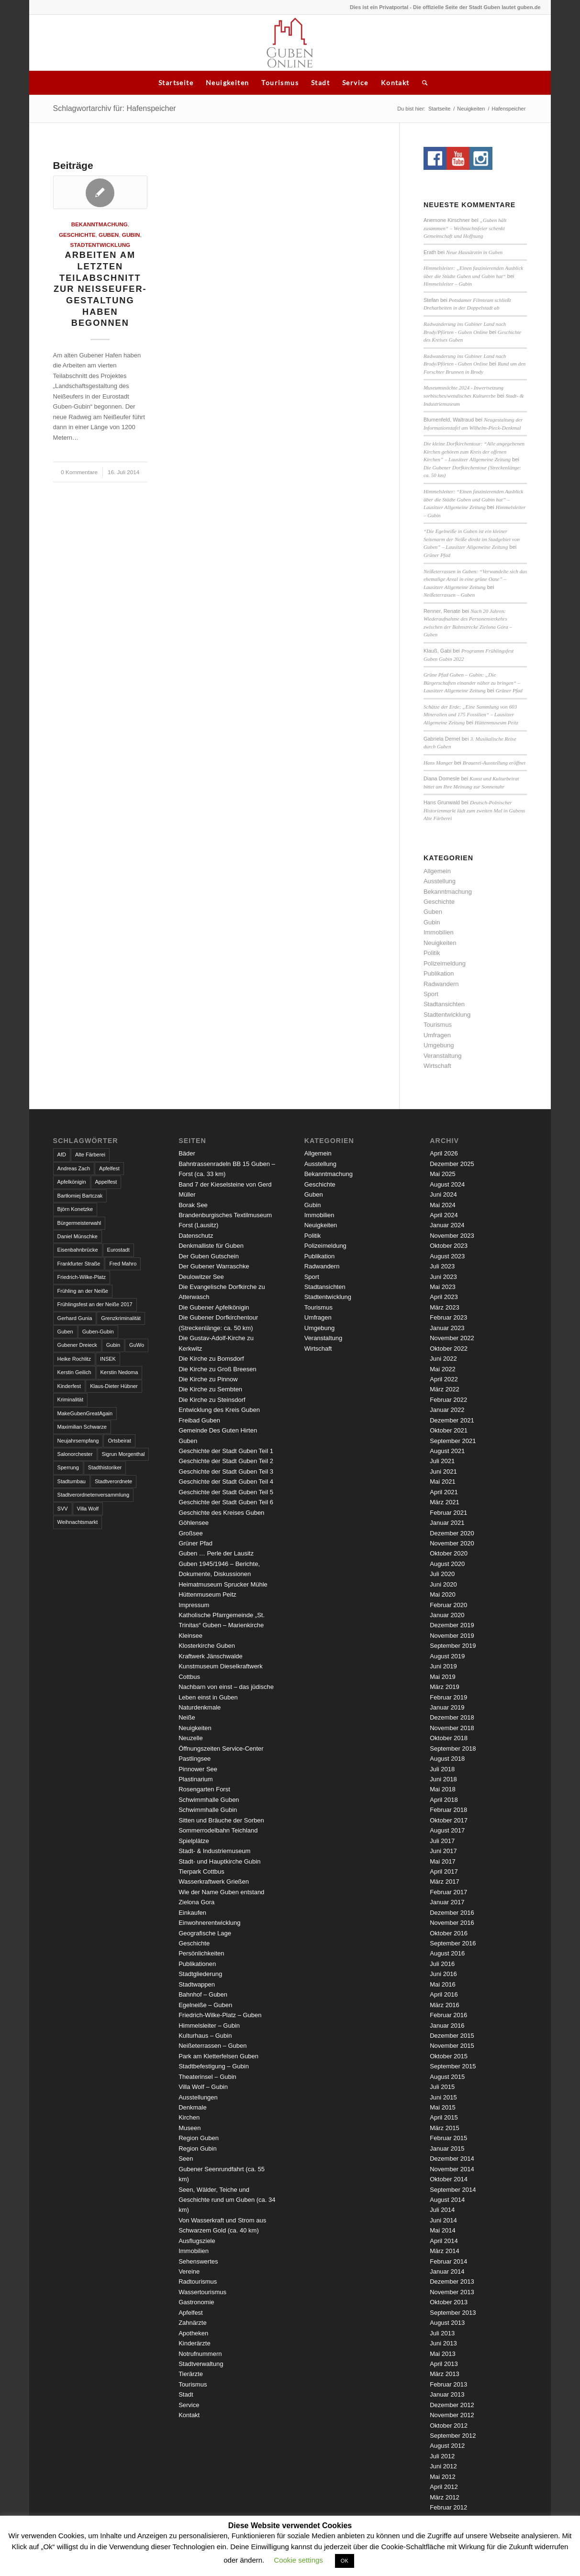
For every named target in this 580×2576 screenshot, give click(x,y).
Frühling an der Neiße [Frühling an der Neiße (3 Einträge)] (82, 1291)
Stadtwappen (196, 1984)
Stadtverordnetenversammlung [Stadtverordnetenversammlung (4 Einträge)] (93, 1495)
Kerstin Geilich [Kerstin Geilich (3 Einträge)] (74, 1372)
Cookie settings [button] (298, 2560)
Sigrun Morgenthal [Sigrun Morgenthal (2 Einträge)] (123, 1454)
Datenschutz (195, 1235)
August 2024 (447, 1184)
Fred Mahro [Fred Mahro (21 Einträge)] (122, 1263)
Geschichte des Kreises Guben (221, 1512)
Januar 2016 (447, 2025)
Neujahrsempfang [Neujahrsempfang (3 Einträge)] (78, 1440)
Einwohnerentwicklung (209, 1922)
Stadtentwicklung (100, 245)
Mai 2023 (442, 1286)
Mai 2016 (442, 1984)
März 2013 (444, 2373)
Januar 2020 (447, 1615)
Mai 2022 (442, 1369)
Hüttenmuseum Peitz (496, 722)
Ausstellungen (198, 2097)
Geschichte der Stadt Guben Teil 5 (225, 1492)
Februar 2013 (448, 2384)
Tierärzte (190, 2373)
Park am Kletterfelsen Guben (218, 2056)
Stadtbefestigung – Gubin (213, 2066)
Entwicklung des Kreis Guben (219, 1409)
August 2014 (447, 2199)
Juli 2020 (442, 1573)
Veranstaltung (443, 1055)
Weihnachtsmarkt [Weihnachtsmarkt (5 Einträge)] (77, 1522)
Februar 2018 (448, 1809)
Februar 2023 (448, 1317)
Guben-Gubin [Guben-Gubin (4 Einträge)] (98, 1331)
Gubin (131, 235)
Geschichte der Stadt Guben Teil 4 (225, 1481)
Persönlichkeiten (201, 1953)
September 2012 (453, 2435)
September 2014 (453, 2189)
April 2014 (444, 2240)
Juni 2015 (443, 2097)
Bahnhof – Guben (202, 1994)
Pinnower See (197, 1769)
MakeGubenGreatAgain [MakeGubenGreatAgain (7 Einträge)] (85, 1413)
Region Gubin (197, 2148)
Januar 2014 (447, 2271)
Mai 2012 (442, 2476)
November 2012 (452, 2415)
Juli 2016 (442, 1963)
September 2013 (453, 2312)
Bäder (186, 1153)
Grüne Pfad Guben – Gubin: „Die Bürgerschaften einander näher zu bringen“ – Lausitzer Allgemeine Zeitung (472, 682)
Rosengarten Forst (204, 1789)
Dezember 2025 (452, 1163)
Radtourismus (197, 2281)
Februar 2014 (448, 2261)
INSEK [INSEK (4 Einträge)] (108, 1359)
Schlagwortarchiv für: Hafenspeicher (114, 108)
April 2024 (444, 1215)
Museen (189, 2128)
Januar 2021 (447, 1522)
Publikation (439, 973)
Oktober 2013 (449, 2302)
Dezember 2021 (452, 1420)
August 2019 (447, 1656)
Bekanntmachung (99, 224)
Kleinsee (190, 1635)
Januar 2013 (447, 2394)
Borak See (193, 1205)
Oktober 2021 (449, 1430)
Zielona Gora (196, 1902)
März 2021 (444, 1502)
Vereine (189, 2271)
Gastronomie (196, 2302)
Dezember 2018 (452, 1717)
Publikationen (197, 1963)
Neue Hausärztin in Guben (474, 252)
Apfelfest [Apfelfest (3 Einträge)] (109, 1168)
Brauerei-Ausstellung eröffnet (494, 763)
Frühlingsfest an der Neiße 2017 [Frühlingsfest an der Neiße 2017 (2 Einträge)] (95, 1304)
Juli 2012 (442, 2456)
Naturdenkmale (199, 1707)
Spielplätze (193, 1840)
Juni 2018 (443, 1779)
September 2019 (453, 1645)
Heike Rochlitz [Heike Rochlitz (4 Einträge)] (74, 1359)
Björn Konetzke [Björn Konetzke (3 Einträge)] (75, 1209)
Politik (432, 952)
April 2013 (444, 2363)
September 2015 (453, 2066)
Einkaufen (192, 1912)
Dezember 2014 (452, 2158)
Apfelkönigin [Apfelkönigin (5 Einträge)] (71, 1182)
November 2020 (452, 1543)
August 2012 (447, 2445)
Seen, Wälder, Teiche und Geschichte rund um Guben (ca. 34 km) (226, 2200)
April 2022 (444, 1379)
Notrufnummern (200, 2353)
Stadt (320, 82)
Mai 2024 (442, 1205)
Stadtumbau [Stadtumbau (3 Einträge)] (71, 1481)
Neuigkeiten (227, 82)
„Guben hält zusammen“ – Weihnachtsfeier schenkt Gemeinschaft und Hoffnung (465, 228)
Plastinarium (195, 1779)
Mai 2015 (442, 2107)
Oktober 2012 (449, 2425)
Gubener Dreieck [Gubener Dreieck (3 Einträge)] (77, 1345)
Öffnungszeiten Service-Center (221, 1748)
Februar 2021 (448, 1512)
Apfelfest (190, 2312)
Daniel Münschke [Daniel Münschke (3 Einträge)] (77, 1236)
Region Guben (198, 2138)
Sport (431, 994)
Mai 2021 (442, 1481)
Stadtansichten (444, 1004)
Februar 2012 (448, 2507)
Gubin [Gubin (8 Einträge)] (113, 1345)
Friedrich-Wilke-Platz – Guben (219, 2015)
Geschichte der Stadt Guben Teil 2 (225, 1461)
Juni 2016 (443, 1973)
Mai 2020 (442, 1594)
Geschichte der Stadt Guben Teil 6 (225, 1502)
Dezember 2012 (452, 2405)
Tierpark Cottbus (201, 1871)
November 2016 (452, 1922)
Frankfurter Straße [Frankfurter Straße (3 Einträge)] (78, 1263)
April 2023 (444, 1296)
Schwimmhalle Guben (208, 1799)
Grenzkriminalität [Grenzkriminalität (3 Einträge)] (121, 1318)
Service (355, 82)
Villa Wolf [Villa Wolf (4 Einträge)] (88, 1508)
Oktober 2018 (449, 1738)
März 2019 (444, 1686)
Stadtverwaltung (200, 2363)
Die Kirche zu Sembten (210, 1389)
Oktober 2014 (449, 2179)
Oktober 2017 (449, 1820)
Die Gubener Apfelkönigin (213, 1307)
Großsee (190, 1533)
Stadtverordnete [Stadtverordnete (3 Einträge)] (113, 1481)
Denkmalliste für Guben (211, 1245)
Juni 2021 (443, 1471)
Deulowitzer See (201, 1276)
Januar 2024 (447, 1225)
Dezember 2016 (452, 1912)
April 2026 (444, 1153)
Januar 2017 (447, 1902)
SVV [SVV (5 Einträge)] (62, 1508)
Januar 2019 (447, 1707)
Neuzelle (190, 1738)
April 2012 (444, 2486)
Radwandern (441, 984)
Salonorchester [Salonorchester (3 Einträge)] (75, 1454)
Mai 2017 (442, 1861)
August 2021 (447, 1451)
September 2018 (453, 1748)
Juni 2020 (443, 1584)
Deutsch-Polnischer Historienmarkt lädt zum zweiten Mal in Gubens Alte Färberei (474, 810)
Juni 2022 (443, 1358)
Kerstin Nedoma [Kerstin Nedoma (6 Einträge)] (119, 1372)
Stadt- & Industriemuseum (214, 1850)
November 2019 (452, 1635)
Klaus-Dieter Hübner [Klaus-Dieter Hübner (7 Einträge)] (114, 1386)
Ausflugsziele (196, 2240)
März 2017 (444, 1881)
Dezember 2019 (452, 1625)
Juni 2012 (443, 2466)
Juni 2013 (443, 2343)
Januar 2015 (447, 2148)
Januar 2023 (447, 1328)
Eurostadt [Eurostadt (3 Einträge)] (118, 1250)
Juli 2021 (442, 1461)
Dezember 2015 (452, 2035)
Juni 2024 (443, 1194)
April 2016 (444, 1994)
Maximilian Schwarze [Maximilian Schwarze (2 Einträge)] (82, 1427)
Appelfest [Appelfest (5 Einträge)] (106, 1182)
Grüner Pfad (437, 555)
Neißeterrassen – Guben (449, 595)
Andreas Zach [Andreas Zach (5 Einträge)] (73, 1168)
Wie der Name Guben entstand (221, 1892)
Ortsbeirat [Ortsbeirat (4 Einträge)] (119, 1440)
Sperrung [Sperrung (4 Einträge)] (68, 1467)
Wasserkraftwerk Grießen (213, 1881)
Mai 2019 (442, 1676)
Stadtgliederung (200, 1973)
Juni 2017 (443, 1850)
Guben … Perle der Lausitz (216, 1553)
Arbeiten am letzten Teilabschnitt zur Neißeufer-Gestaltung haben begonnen (100, 289)
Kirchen (189, 2117)
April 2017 (444, 1871)
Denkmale (192, 2107)
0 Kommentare (79, 472)
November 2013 (452, 2292)
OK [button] (344, 2561)
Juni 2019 (443, 1666)
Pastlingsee (194, 1758)
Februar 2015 (448, 2138)
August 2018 (447, 1758)
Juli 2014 (442, 2209)
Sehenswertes (198, 2261)
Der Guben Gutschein (208, 1256)
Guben (109, 235)
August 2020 (447, 1563)
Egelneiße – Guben (205, 2005)
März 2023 (444, 1307)
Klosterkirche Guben (206, 1645)
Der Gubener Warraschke (213, 1266)
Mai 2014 (442, 2230)
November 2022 (452, 1338)
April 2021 (444, 1492)
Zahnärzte (192, 2322)
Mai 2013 (442, 2353)
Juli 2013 (442, 2333)
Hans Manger (438, 763)
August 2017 (447, 1830)
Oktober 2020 (449, 1553)
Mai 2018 (442, 1789)
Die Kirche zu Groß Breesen (217, 1369)
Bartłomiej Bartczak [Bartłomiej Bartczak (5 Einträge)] (80, 1196)
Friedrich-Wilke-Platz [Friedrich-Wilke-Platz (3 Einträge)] (81, 1277)
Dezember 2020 (452, 1533)
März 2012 (444, 2497)
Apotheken (193, 2333)
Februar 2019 (448, 1697)
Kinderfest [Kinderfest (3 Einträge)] (69, 1386)
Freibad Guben (199, 1420)
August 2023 (447, 1256)
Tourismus (280, 82)
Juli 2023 (442, 1266)
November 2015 (452, 2045)
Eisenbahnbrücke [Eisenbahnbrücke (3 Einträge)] (77, 1250)
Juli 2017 (442, 1840)
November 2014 (452, 2169)
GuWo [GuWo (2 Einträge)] (136, 1345)
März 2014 (444, 2250)
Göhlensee (193, 1522)
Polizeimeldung (445, 963)
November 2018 (452, 1728)
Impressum (193, 1605)
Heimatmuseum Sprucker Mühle (223, 1584)
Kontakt (395, 82)
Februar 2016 (448, 2015)
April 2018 (444, 1799)
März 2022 (444, 1389)
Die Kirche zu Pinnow (208, 1379)
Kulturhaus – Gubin (205, 2035)
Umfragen (437, 1035)
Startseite (175, 82)
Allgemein (437, 871)
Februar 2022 (448, 1399)
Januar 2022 (447, 1409)
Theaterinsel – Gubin (207, 2076)
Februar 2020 (448, 1605)
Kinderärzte (194, 2343)
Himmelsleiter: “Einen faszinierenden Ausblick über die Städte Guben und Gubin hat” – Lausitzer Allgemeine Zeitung (473, 499)
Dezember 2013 (452, 2281)
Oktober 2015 (449, 2056)
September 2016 (453, 1943)
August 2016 (447, 1953)
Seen (185, 2158)
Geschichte (77, 235)
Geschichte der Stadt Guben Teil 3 (225, 1471)
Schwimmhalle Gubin (207, 1809)
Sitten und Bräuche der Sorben (221, 1820)
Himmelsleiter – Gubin (448, 284)
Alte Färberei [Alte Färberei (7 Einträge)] (90, 1154)
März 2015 (444, 2128)
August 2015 (447, 2076)
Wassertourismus (202, 2292)
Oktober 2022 (449, 1348)
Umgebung (439, 1045)
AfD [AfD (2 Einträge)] (61, 1154)
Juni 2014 (443, 2220)
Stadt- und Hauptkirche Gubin (219, 1861)
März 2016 (444, 2005)
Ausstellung (440, 881)
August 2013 (447, 2322)
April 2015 (444, 2117)
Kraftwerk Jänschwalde (210, 1656)
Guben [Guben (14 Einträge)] (65, 1331)
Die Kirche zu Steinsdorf (211, 1399)
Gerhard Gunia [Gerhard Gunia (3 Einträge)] (74, 1318)
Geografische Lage (204, 1933)
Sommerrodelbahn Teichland (217, 1830)
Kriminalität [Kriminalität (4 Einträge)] (70, 1399)
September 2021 (453, 1440)
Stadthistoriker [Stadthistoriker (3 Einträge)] (105, 1467)
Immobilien (439, 932)
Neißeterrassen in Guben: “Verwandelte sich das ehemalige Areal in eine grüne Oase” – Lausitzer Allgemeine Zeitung (475, 579)
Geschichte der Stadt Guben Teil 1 (225, 1451)
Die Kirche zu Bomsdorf (211, 1358)
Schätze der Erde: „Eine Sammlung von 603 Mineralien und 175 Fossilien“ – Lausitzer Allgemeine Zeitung (470, 714)
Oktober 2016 (449, 1933)
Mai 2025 (442, 1173)
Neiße (186, 1717)
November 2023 (452, 1235)
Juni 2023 (443, 1276)
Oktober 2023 (449, 1245)
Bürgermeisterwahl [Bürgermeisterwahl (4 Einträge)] (79, 1223)
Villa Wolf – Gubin (203, 2086)
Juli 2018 (442, 1769)
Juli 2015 (442, 2086)
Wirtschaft (437, 1065)
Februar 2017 (448, 1892)
